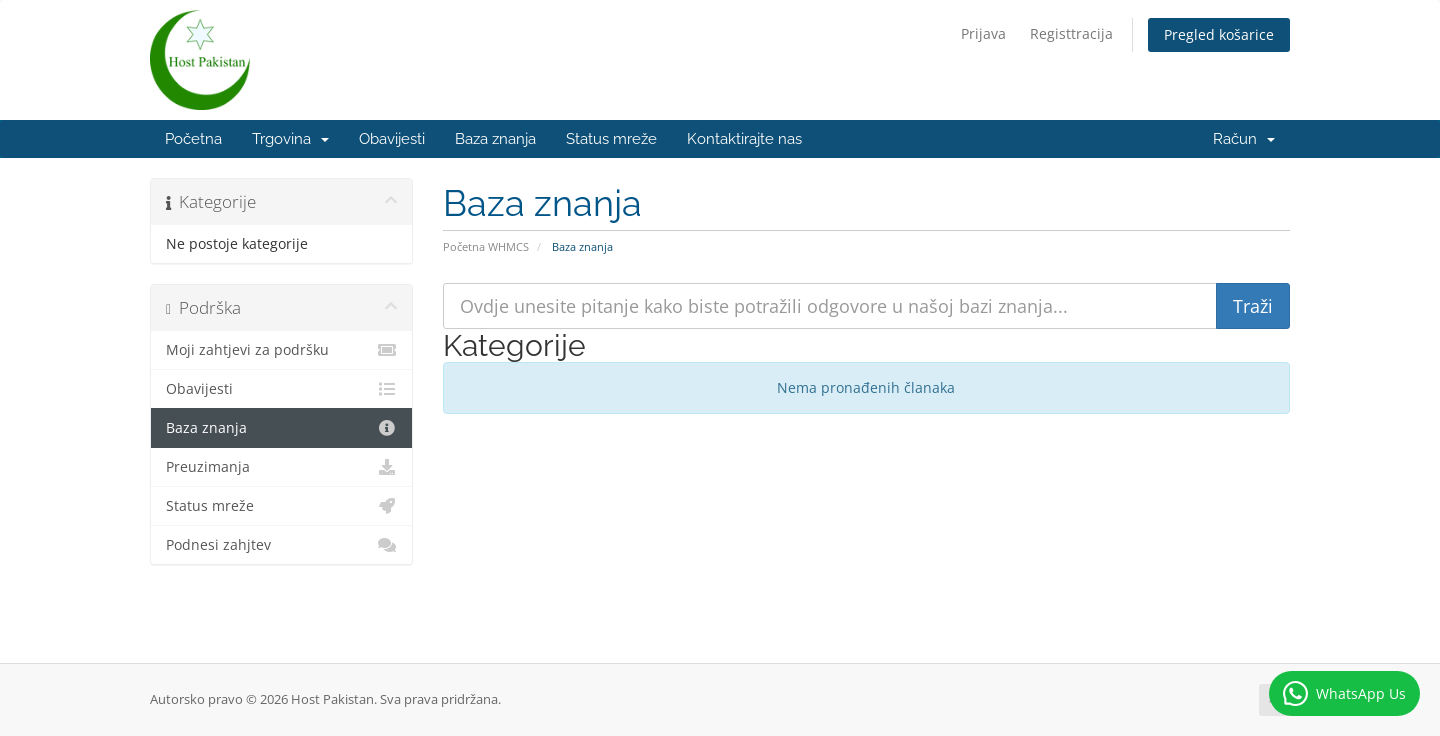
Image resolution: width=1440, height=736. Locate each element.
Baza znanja (495, 139)
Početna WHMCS (486, 246)
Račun (1244, 139)
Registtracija (1071, 33)
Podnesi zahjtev (281, 545)
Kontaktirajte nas (744, 139)
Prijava (983, 33)
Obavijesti (392, 139)
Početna (193, 139)
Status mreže (611, 139)
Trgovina (290, 139)
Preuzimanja (281, 467)
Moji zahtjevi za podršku (281, 350)
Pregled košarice (1219, 34)
